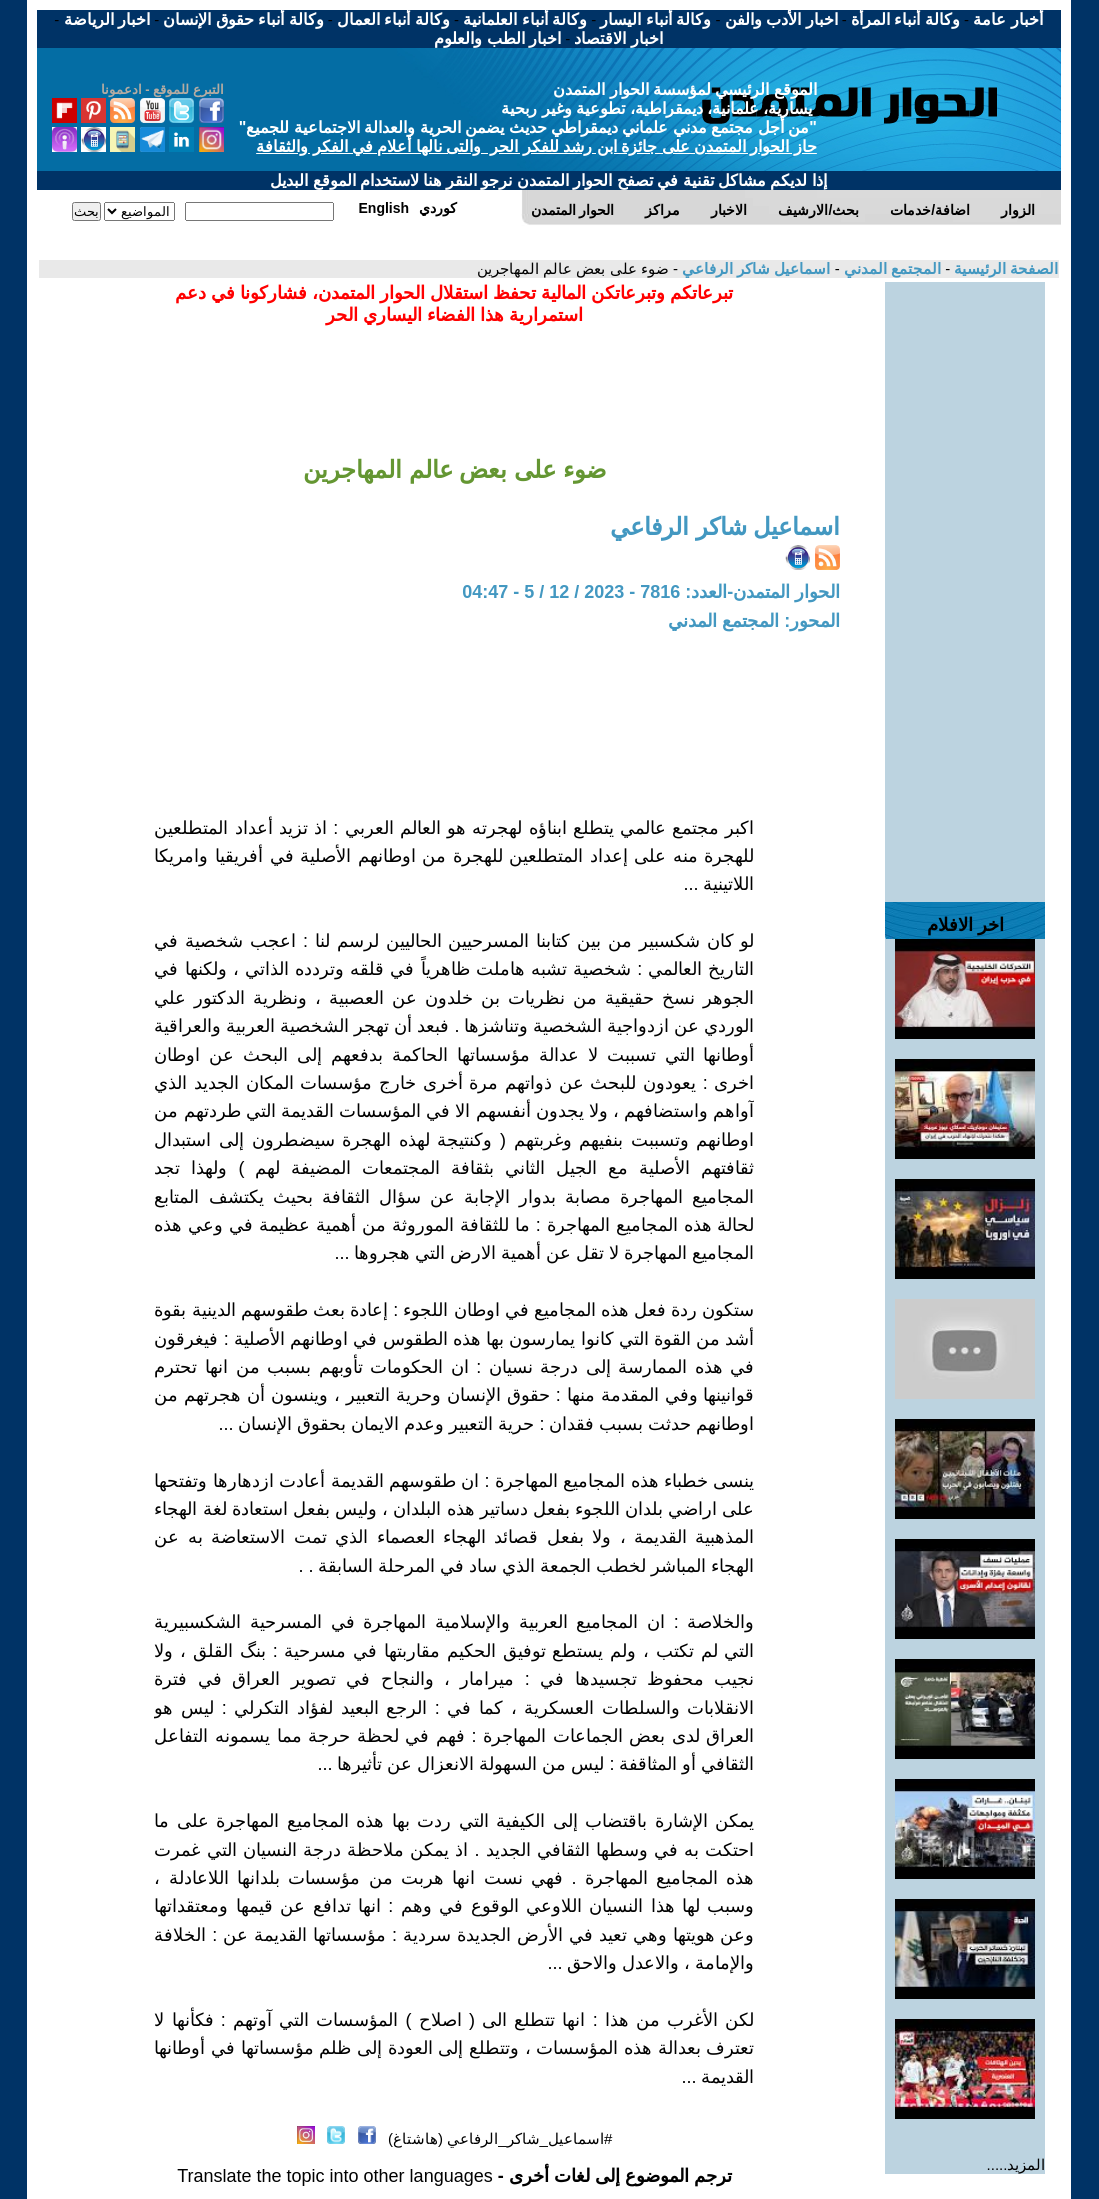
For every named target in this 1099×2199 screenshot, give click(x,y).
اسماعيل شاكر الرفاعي (754, 268)
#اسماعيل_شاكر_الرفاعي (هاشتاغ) (500, 2138)
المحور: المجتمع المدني (754, 621)
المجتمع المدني (890, 268)
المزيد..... (1016, 2164)
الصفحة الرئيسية (1004, 268)
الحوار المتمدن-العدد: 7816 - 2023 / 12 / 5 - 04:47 (651, 592)
